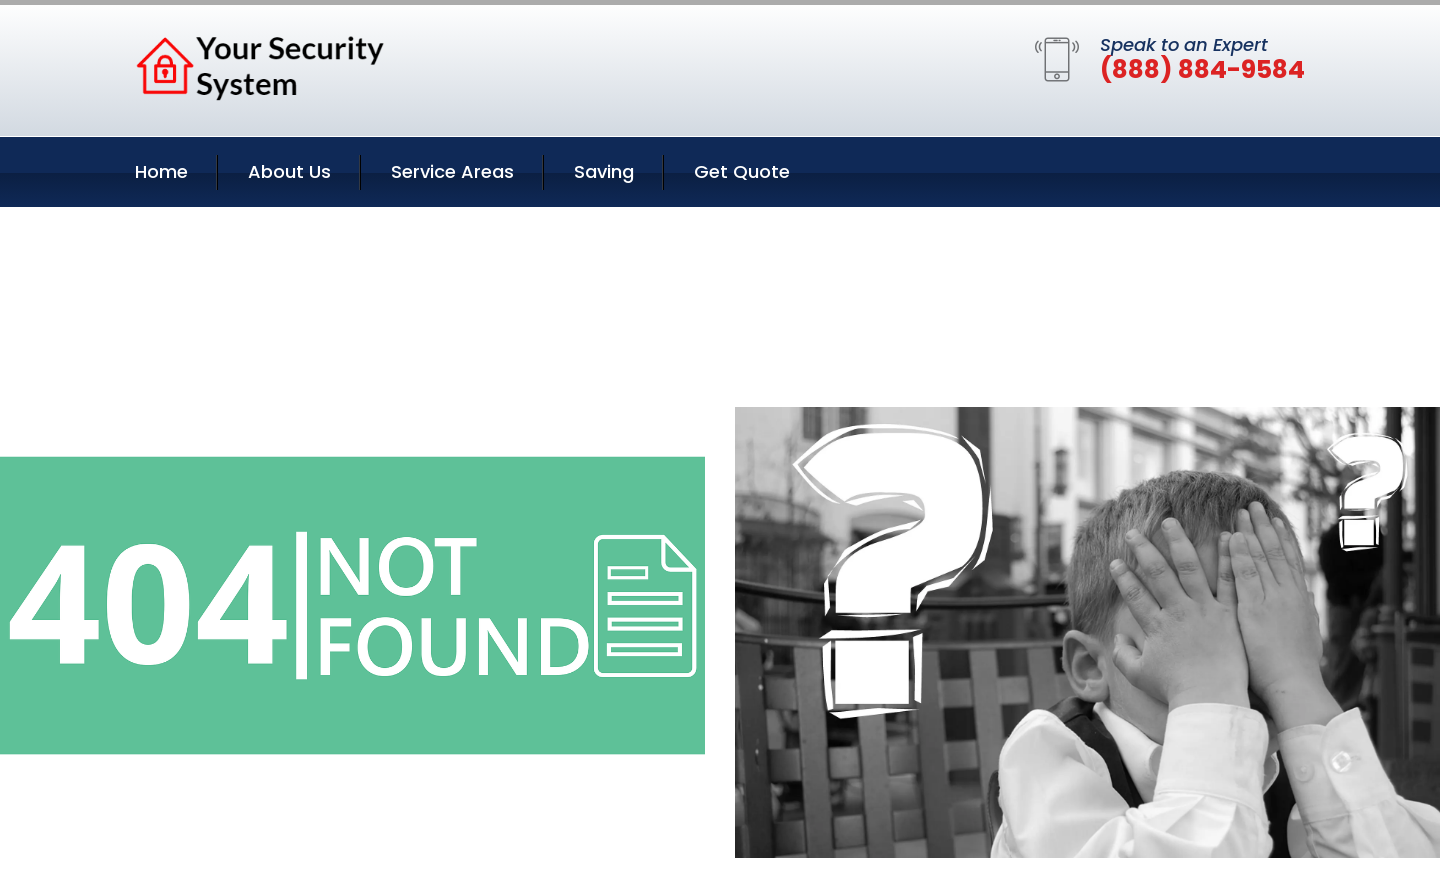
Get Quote (742, 171)
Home (161, 171)
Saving (604, 171)
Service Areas (452, 171)
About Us (289, 171)
